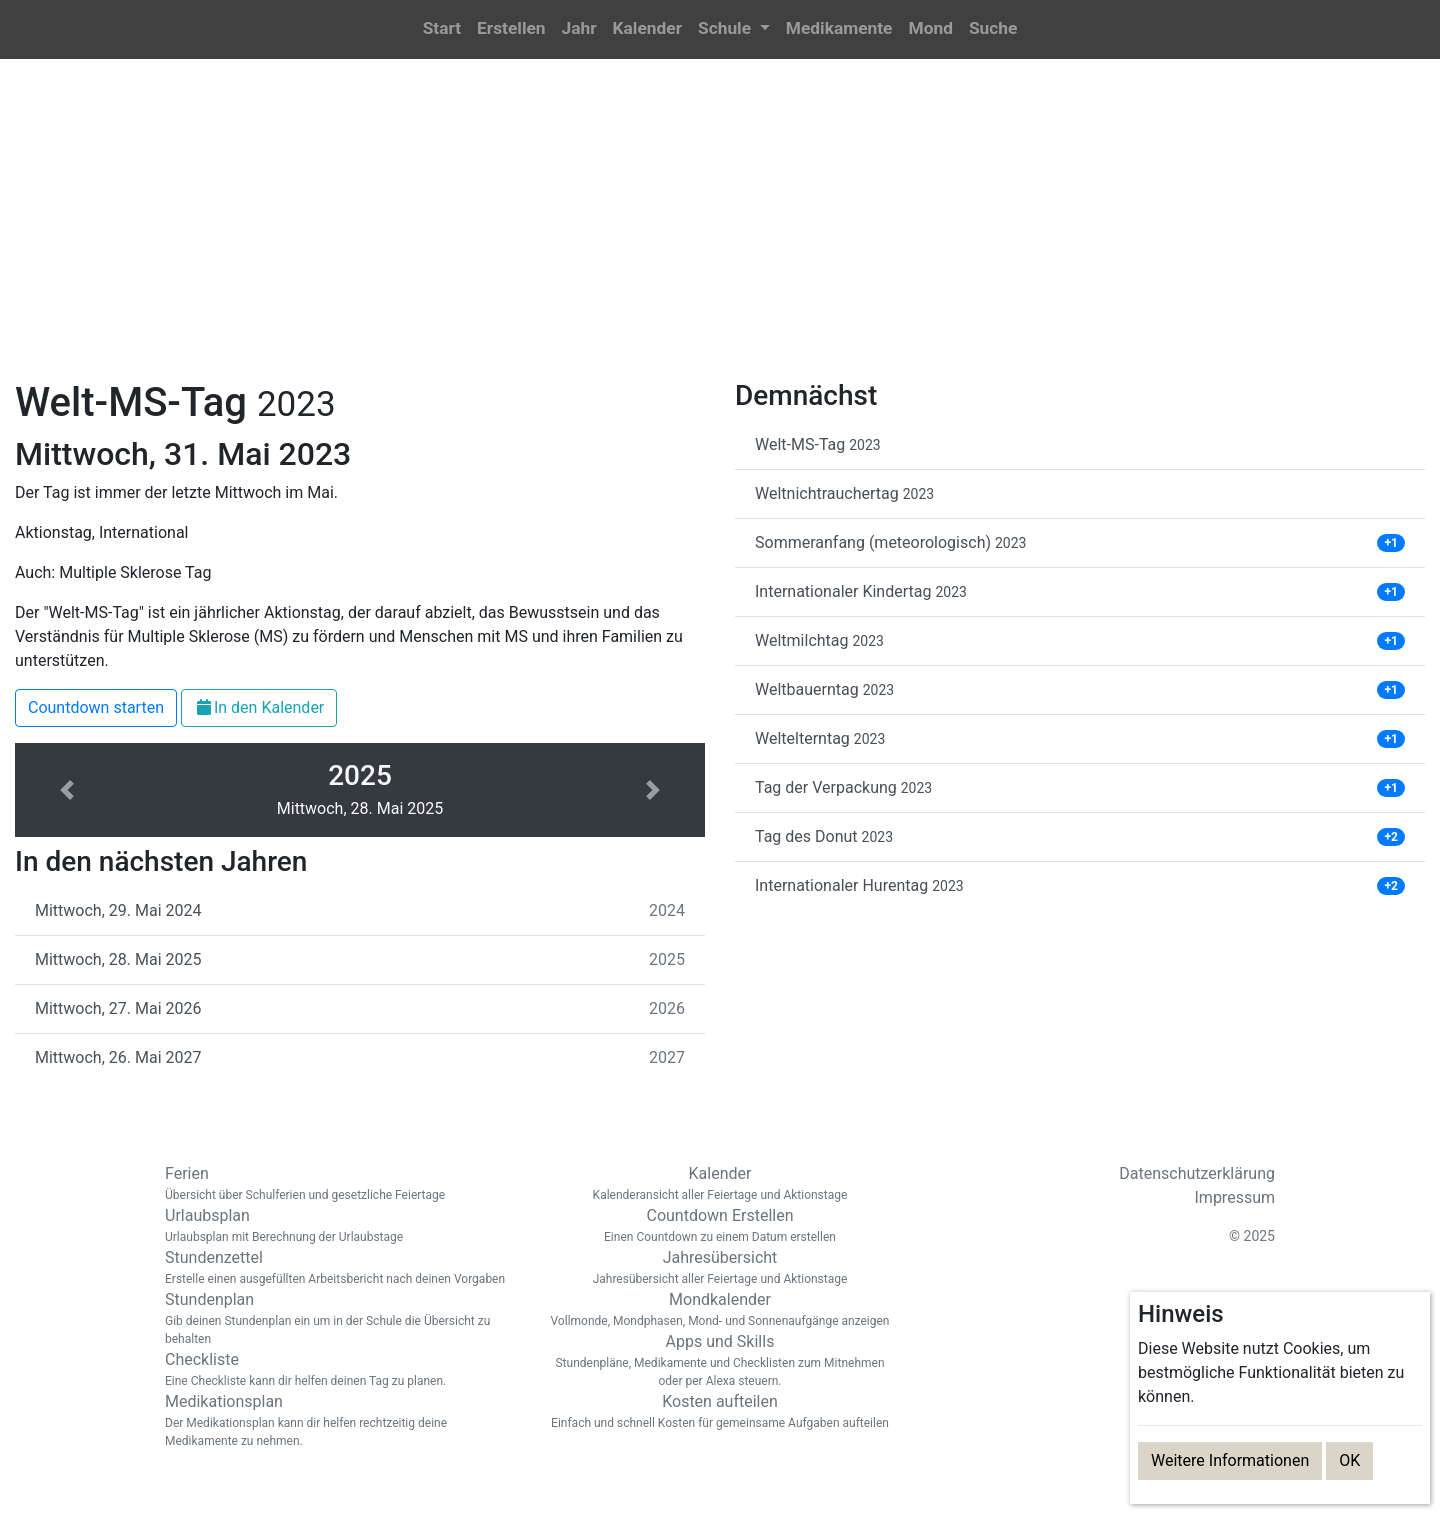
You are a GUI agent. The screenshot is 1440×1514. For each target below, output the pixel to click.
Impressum (1235, 1197)
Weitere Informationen (1230, 1460)
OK (1349, 1460)
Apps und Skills (720, 1361)
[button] (734, 29)
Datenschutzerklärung (1197, 1173)
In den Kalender (259, 707)
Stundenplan (340, 1319)
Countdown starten (96, 707)
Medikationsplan (340, 1421)
